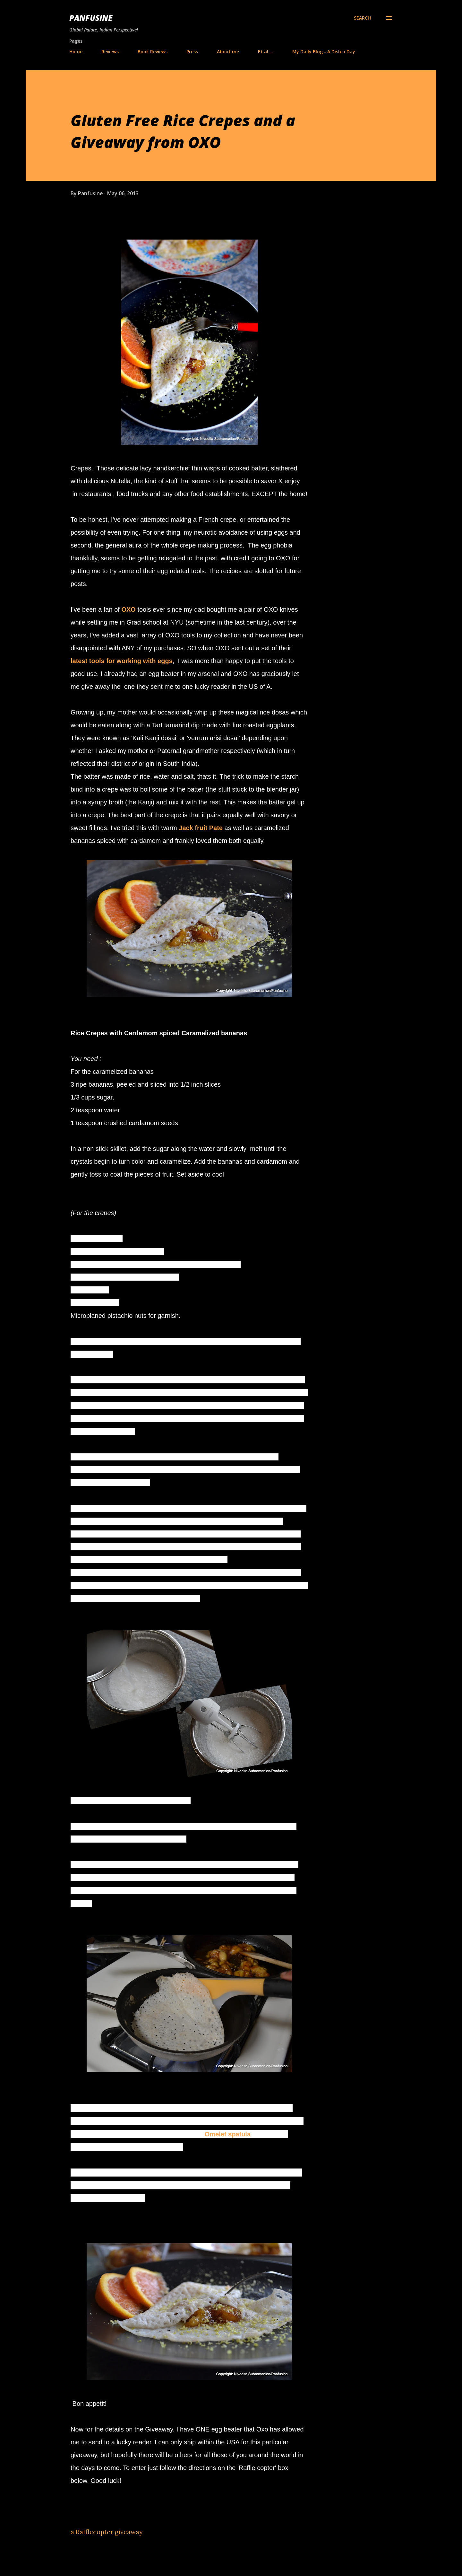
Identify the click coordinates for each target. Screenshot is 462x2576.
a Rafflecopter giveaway (107, 2532)
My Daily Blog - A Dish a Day (323, 51)
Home (75, 51)
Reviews (110, 51)
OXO (129, 609)
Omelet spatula (227, 2134)
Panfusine (90, 18)
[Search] (362, 18)
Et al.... (265, 51)
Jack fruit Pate (201, 827)
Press (192, 51)
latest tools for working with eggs (122, 660)
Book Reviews (152, 51)
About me (228, 51)
